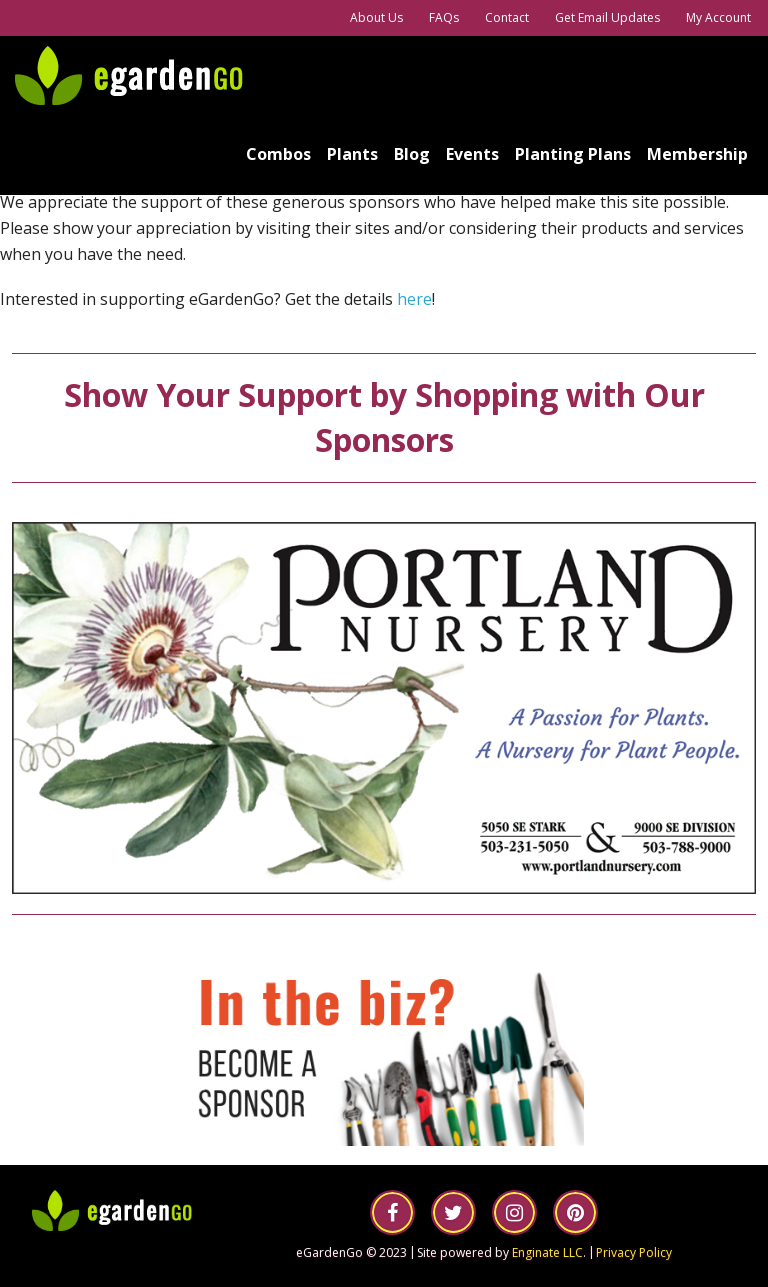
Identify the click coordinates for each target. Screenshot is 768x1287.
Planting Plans (573, 154)
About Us (376, 17)
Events (472, 154)
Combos (278, 154)
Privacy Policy (634, 1252)
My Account (718, 17)
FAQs (444, 17)
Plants (352, 154)
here (414, 299)
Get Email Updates (607, 17)
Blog (412, 154)
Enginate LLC (547, 1252)
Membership (697, 154)
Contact (507, 17)
